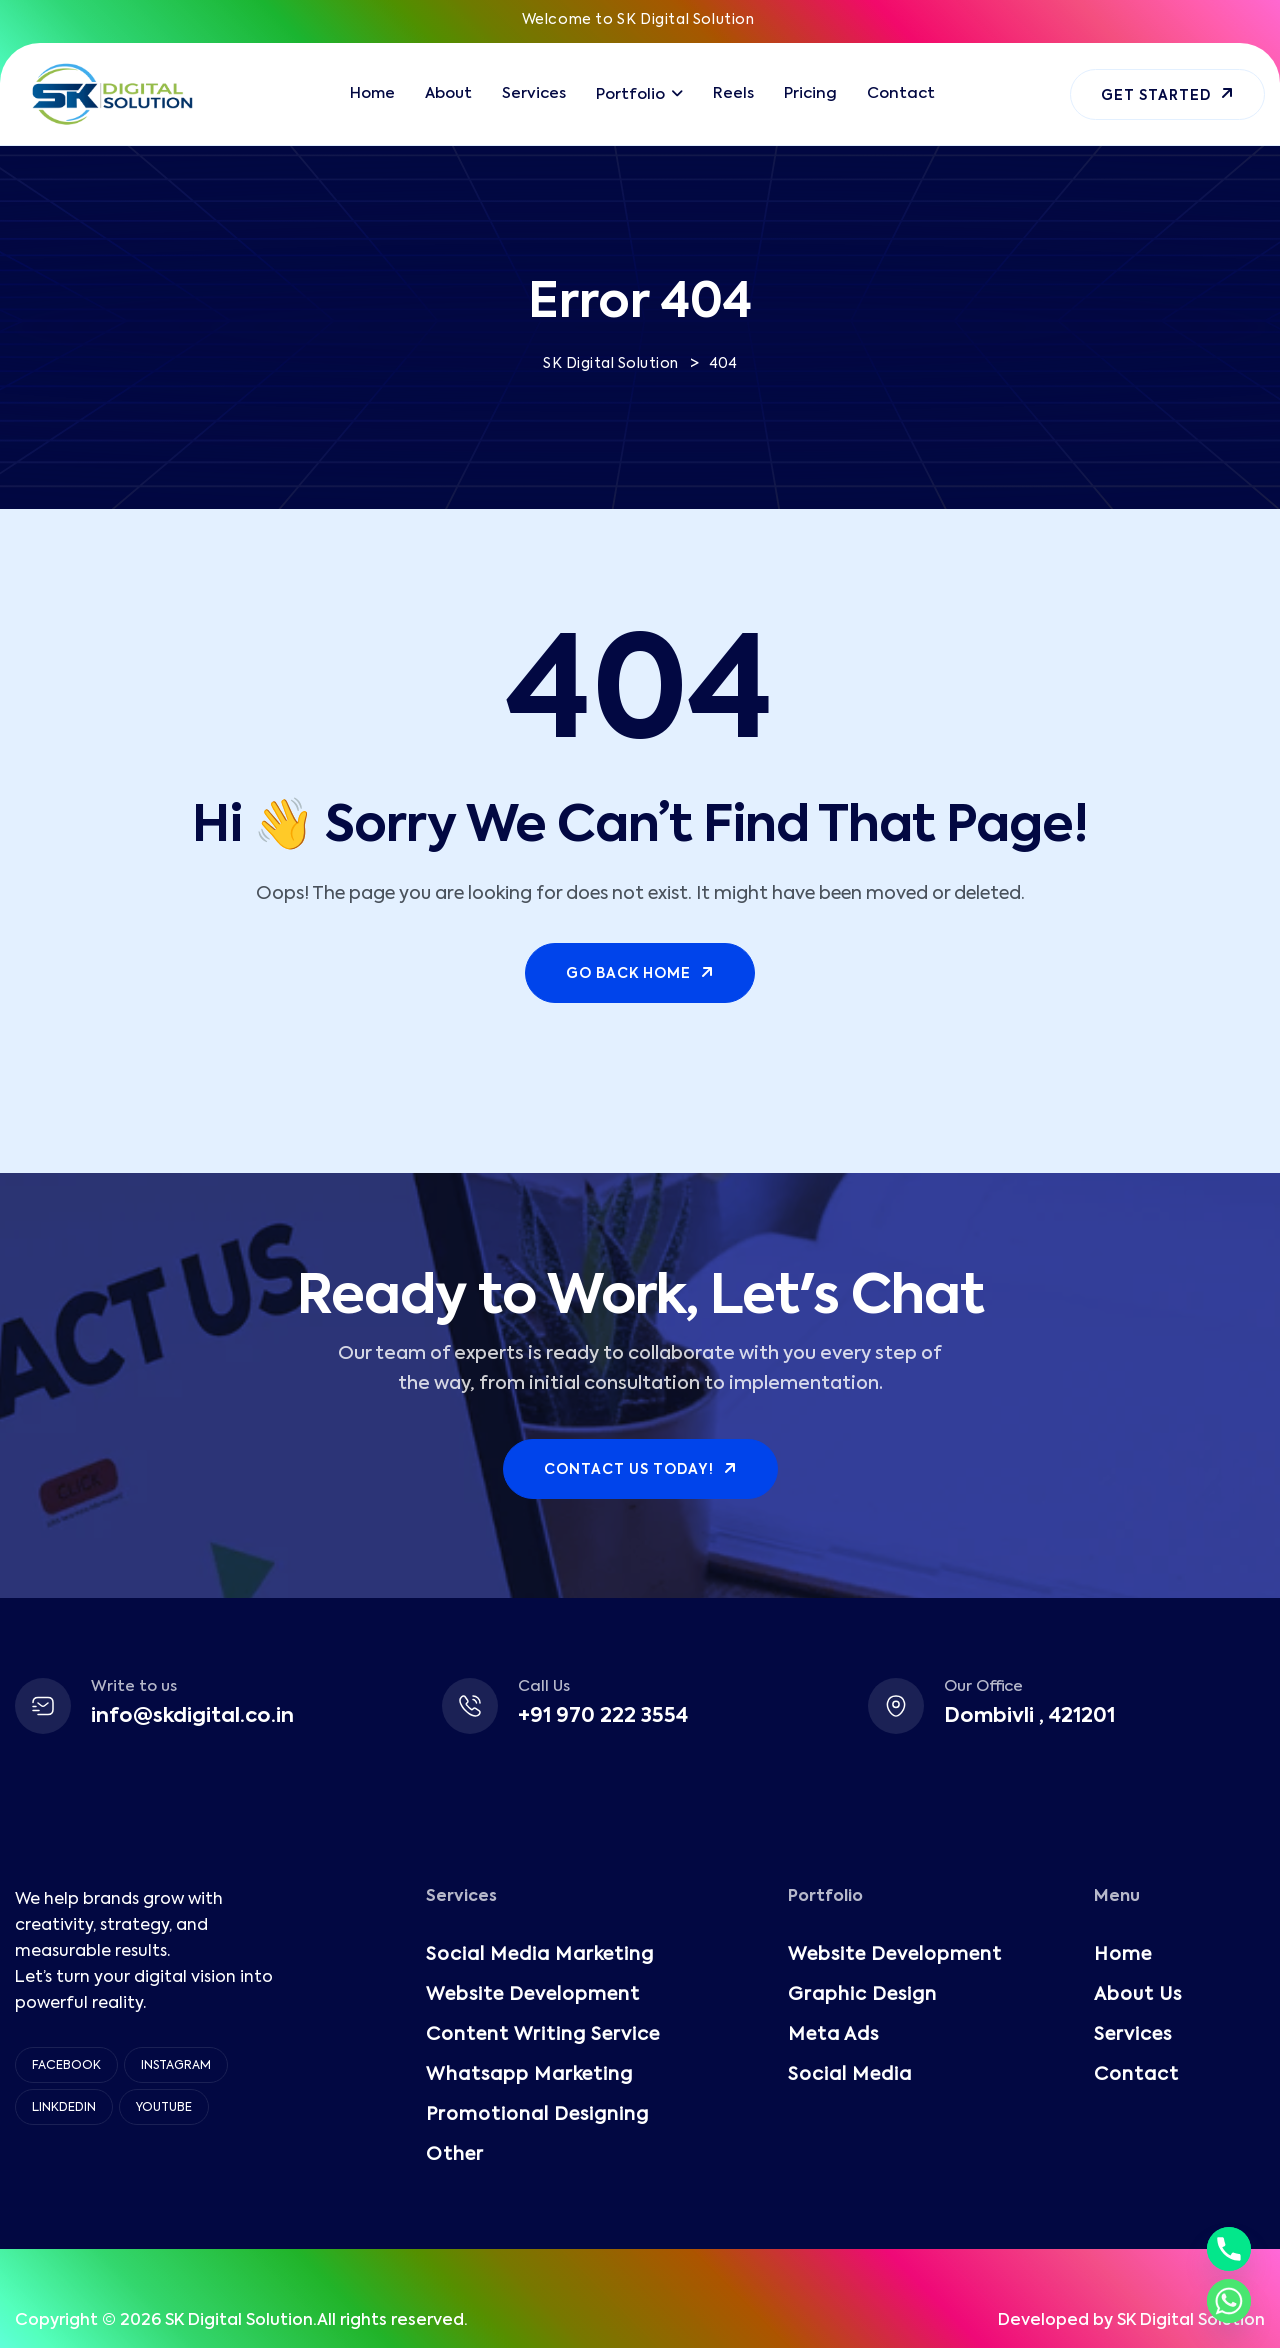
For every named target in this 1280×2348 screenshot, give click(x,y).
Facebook (66, 2066)
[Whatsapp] (1229, 2301)
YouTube (164, 2108)
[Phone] (1229, 2249)
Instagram (176, 2066)
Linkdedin (64, 2108)
